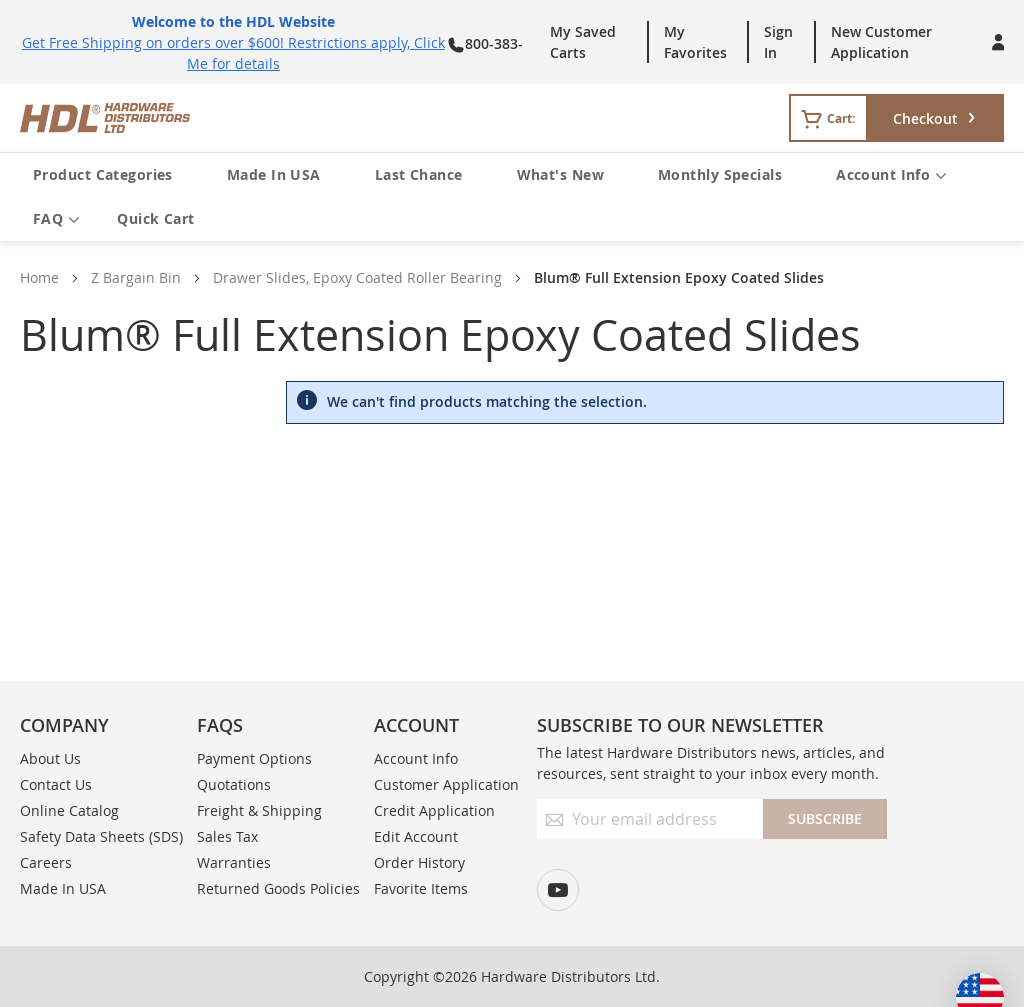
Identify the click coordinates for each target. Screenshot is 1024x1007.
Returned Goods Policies (278, 888)
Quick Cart (155, 218)
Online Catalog (69, 810)
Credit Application (434, 810)
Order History (419, 862)
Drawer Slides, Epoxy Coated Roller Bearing (357, 277)
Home (39, 277)
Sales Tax (227, 836)
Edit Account (416, 836)
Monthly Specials (720, 174)
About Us (50, 758)
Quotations (234, 784)
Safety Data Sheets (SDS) (101, 836)
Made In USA (274, 174)
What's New (560, 174)
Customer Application (446, 784)
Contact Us (56, 784)
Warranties (234, 862)
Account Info (891, 175)
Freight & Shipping (259, 810)
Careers (46, 862)
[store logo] (250, 118)
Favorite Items (421, 888)
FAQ (56, 219)
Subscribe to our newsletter (680, 725)
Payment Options (254, 758)
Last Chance (419, 174)
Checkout (925, 118)
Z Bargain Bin (136, 277)
